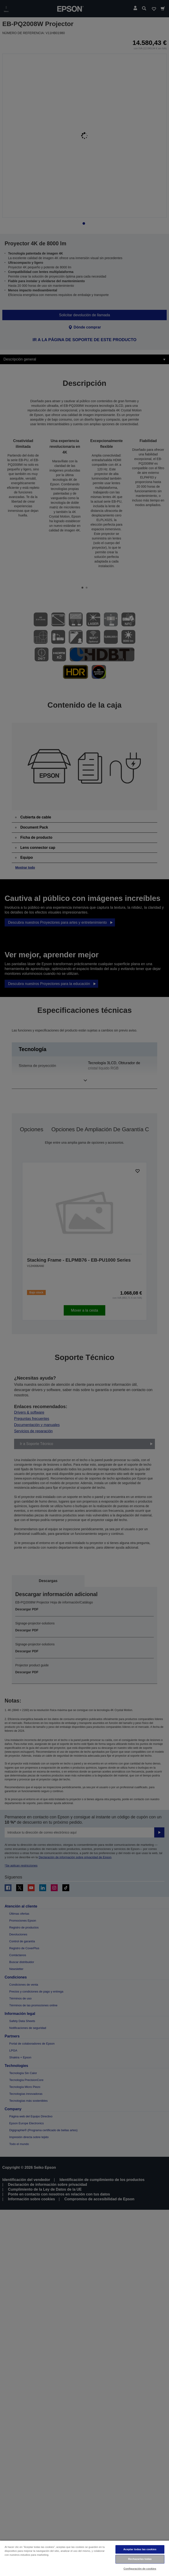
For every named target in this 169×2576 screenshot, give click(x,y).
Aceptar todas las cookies (139, 2549)
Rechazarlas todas (140, 2559)
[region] (84, 2558)
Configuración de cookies (140, 2568)
